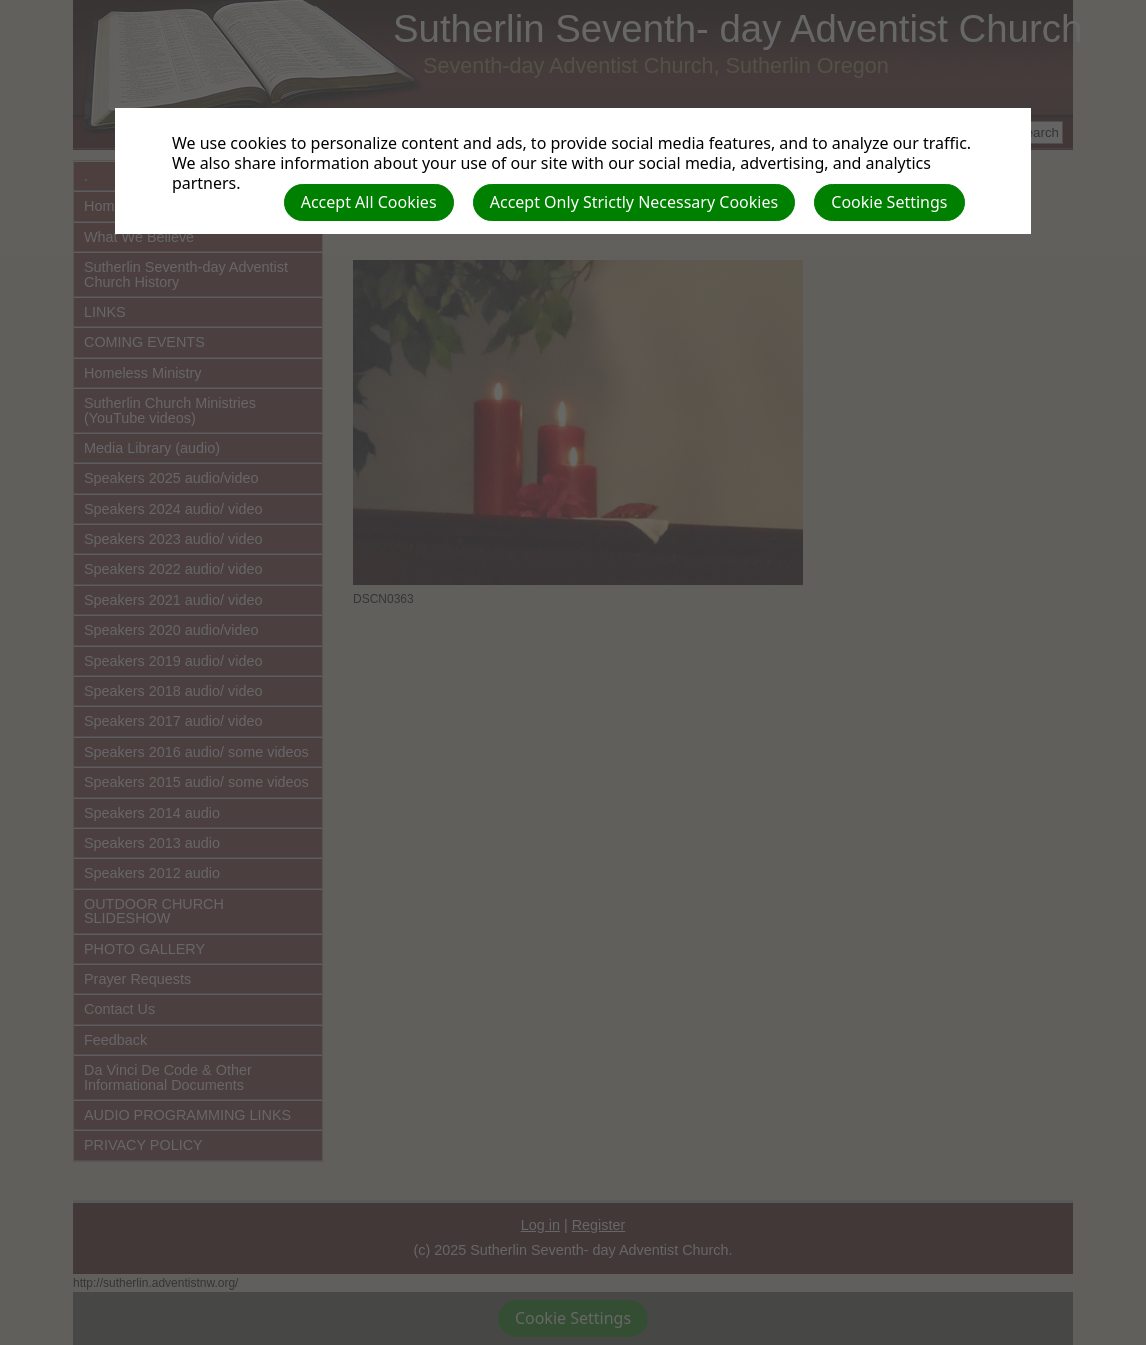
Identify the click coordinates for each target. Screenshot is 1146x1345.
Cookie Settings (889, 202)
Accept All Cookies (369, 202)
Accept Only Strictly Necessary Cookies (634, 202)
